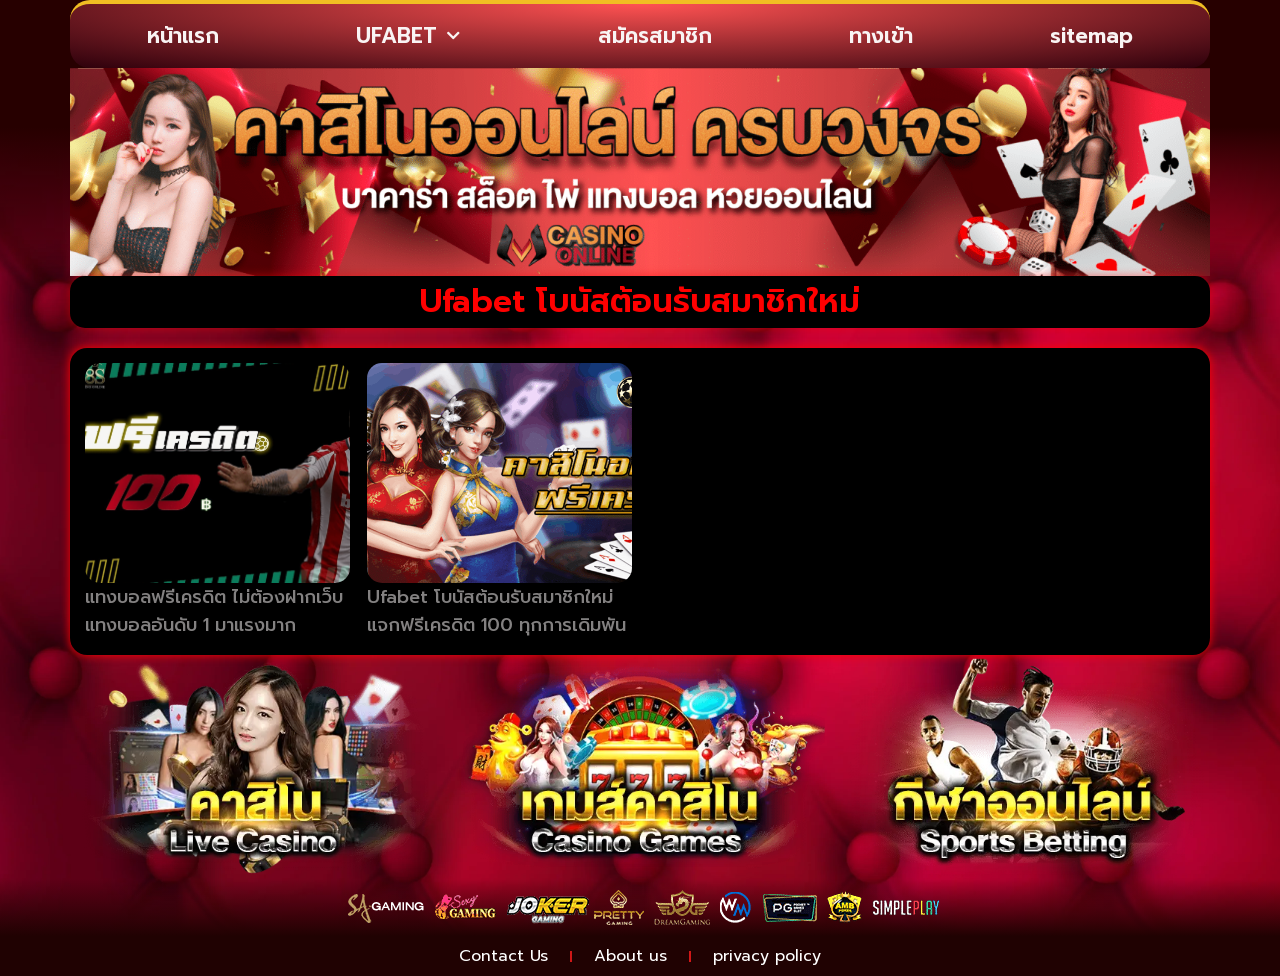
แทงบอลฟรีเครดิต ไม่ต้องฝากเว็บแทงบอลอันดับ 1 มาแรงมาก (214, 611)
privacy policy (767, 956)
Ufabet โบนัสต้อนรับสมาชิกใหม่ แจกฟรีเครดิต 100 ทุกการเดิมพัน (496, 611)
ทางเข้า (881, 36)
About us (630, 956)
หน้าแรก (183, 36)
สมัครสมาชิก (655, 36)
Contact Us (503, 956)
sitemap (1091, 36)
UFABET (408, 36)
